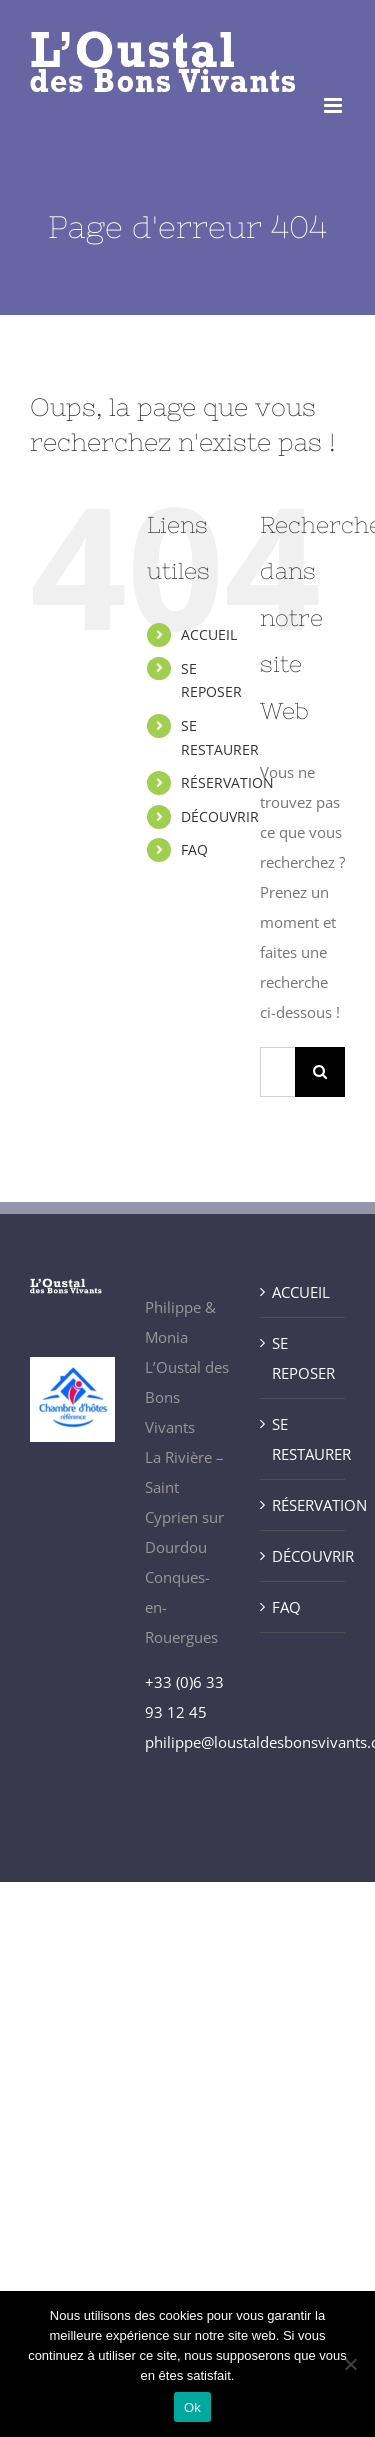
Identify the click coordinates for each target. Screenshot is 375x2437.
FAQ (194, 849)
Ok (192, 2407)
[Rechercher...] (277, 1072)
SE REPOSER (303, 1358)
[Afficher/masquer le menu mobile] (334, 105)
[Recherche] (320, 1072)
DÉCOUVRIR (220, 816)
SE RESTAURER (303, 1439)
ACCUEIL (209, 634)
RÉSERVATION (227, 782)
